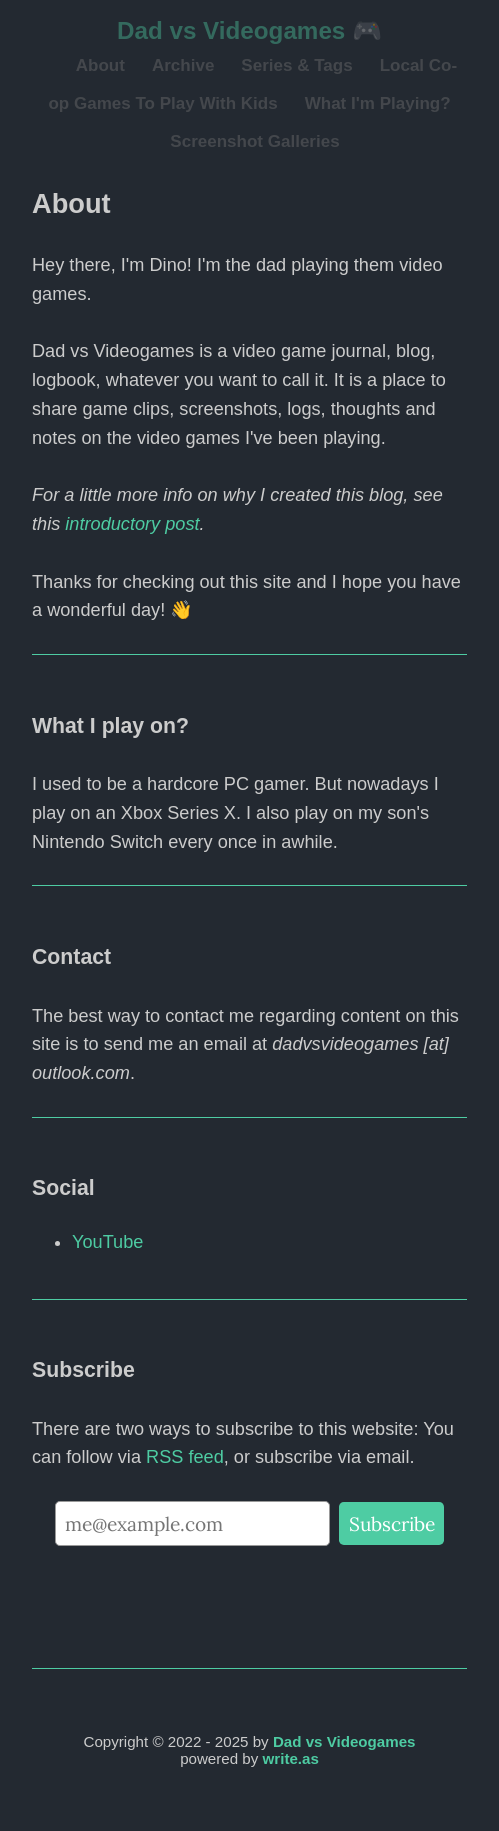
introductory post (132, 524)
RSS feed (185, 1457)
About (100, 65)
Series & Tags (296, 65)
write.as (291, 1758)
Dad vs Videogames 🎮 (249, 30)
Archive (183, 65)
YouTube (107, 1242)
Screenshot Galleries (254, 141)
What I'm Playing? (378, 103)
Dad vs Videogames (344, 1741)
